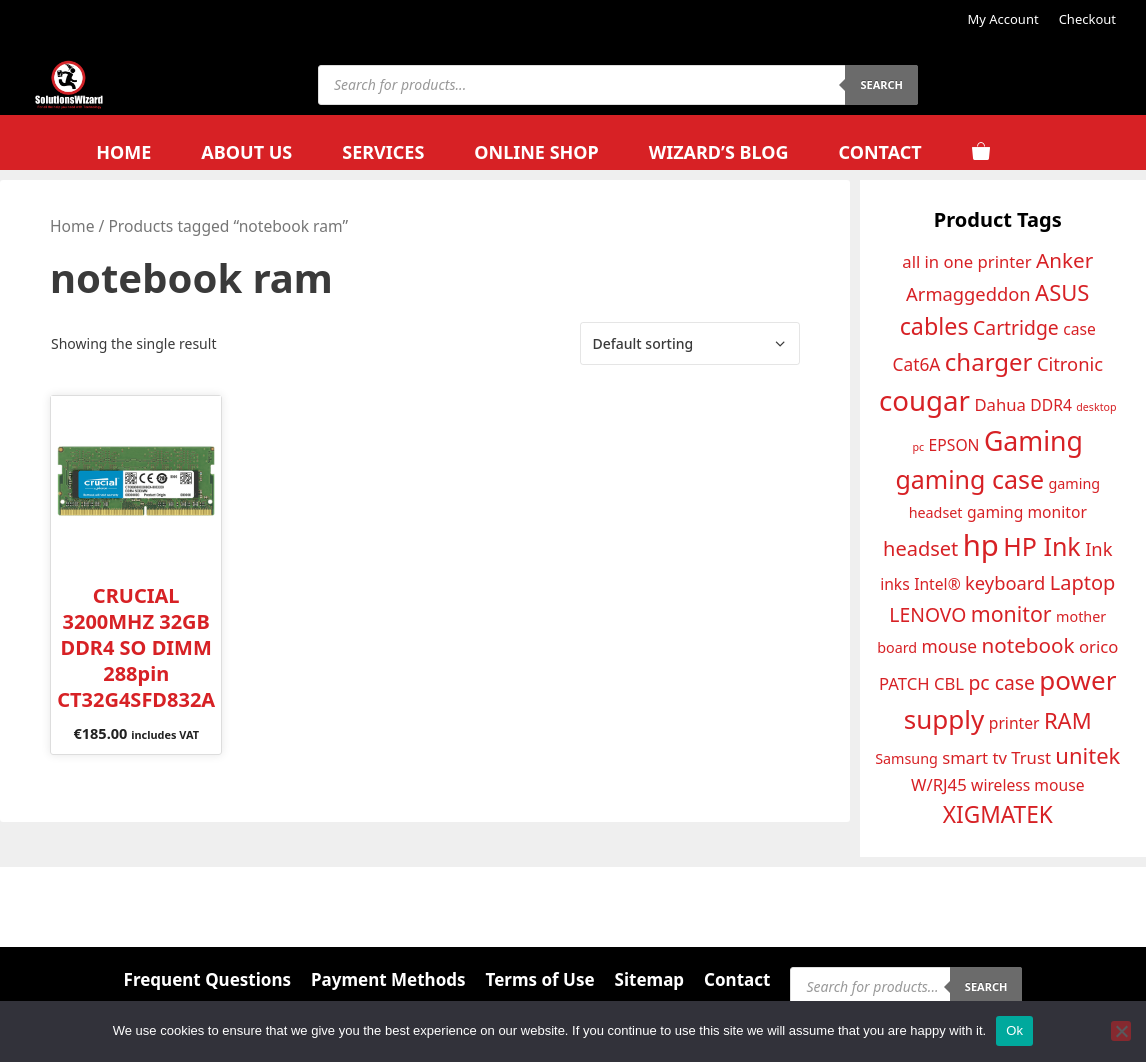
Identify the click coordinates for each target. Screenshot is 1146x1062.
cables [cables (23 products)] (934, 326)
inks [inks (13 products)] (895, 584)
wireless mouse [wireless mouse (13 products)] (1027, 785)
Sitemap (649, 979)
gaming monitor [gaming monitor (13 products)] (1027, 512)
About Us (246, 152)
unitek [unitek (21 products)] (1087, 755)
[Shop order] (690, 343)
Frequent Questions (207, 979)
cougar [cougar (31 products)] (924, 400)
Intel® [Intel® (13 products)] (937, 584)
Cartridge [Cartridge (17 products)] (1016, 327)
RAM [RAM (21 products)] (1068, 720)
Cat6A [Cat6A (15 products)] (916, 364)
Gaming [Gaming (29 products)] (1033, 441)
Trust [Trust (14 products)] (1031, 757)
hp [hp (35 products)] (981, 545)
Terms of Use (540, 979)
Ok (1014, 1030)
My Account (1002, 19)
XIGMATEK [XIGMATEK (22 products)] (998, 814)
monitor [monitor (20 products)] (1011, 613)
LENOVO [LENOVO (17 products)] (927, 614)
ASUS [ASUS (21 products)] (1062, 292)
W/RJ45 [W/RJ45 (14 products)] (939, 784)
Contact (879, 152)
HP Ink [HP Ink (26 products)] (1041, 546)
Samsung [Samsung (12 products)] (906, 758)
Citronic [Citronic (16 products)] (1070, 363)
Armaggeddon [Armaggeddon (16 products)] (968, 293)
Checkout (1087, 19)
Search (881, 84)
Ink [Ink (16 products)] (1098, 548)
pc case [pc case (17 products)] (1001, 682)
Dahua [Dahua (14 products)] (999, 404)
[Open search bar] (1060, 152)
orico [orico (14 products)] (1098, 646)
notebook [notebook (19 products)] (1027, 645)
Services (383, 152)
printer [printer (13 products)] (1014, 723)
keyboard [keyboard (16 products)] (1005, 582)
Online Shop (536, 152)
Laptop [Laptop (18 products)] (1083, 582)
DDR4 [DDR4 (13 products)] (1051, 405)
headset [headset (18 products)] (920, 548)
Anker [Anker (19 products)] (1064, 260)
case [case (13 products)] (1079, 329)
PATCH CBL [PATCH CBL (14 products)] (921, 683)
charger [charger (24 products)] (989, 361)
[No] (1121, 1031)
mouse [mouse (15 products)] (949, 646)
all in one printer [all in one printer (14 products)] (966, 261)
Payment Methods (388, 979)
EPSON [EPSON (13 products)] (954, 445)
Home (123, 152)
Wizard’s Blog (719, 152)
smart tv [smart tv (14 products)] (974, 757)
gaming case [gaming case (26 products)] (969, 479)
